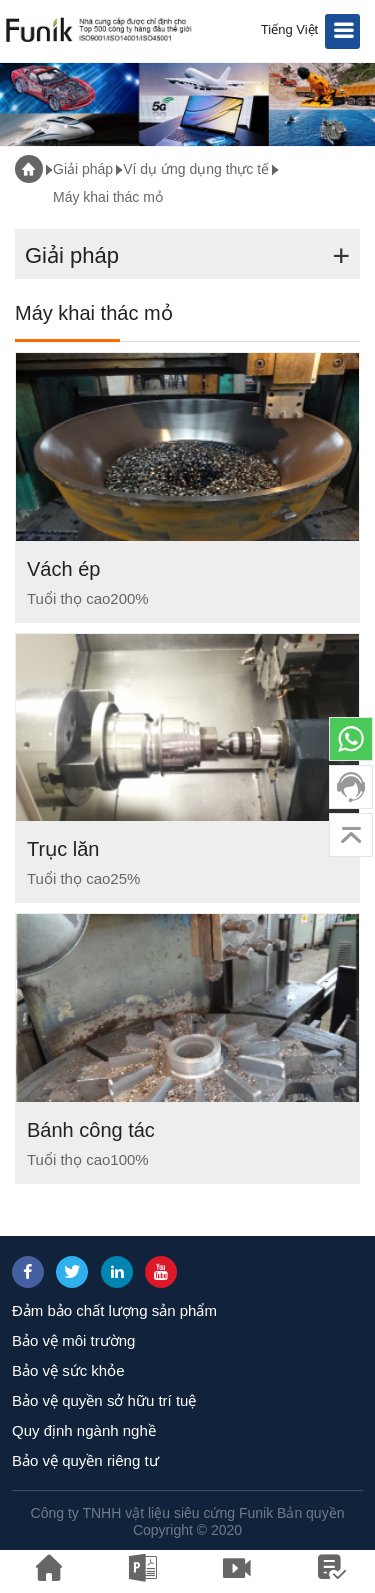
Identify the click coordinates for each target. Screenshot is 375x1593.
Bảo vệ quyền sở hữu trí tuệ (104, 1400)
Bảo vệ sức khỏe (68, 1370)
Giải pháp (83, 169)
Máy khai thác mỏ (108, 197)
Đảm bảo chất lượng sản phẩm (114, 1310)
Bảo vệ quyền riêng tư (85, 1460)
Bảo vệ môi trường (73, 1340)
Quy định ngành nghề (84, 1430)
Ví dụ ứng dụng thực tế (196, 169)
